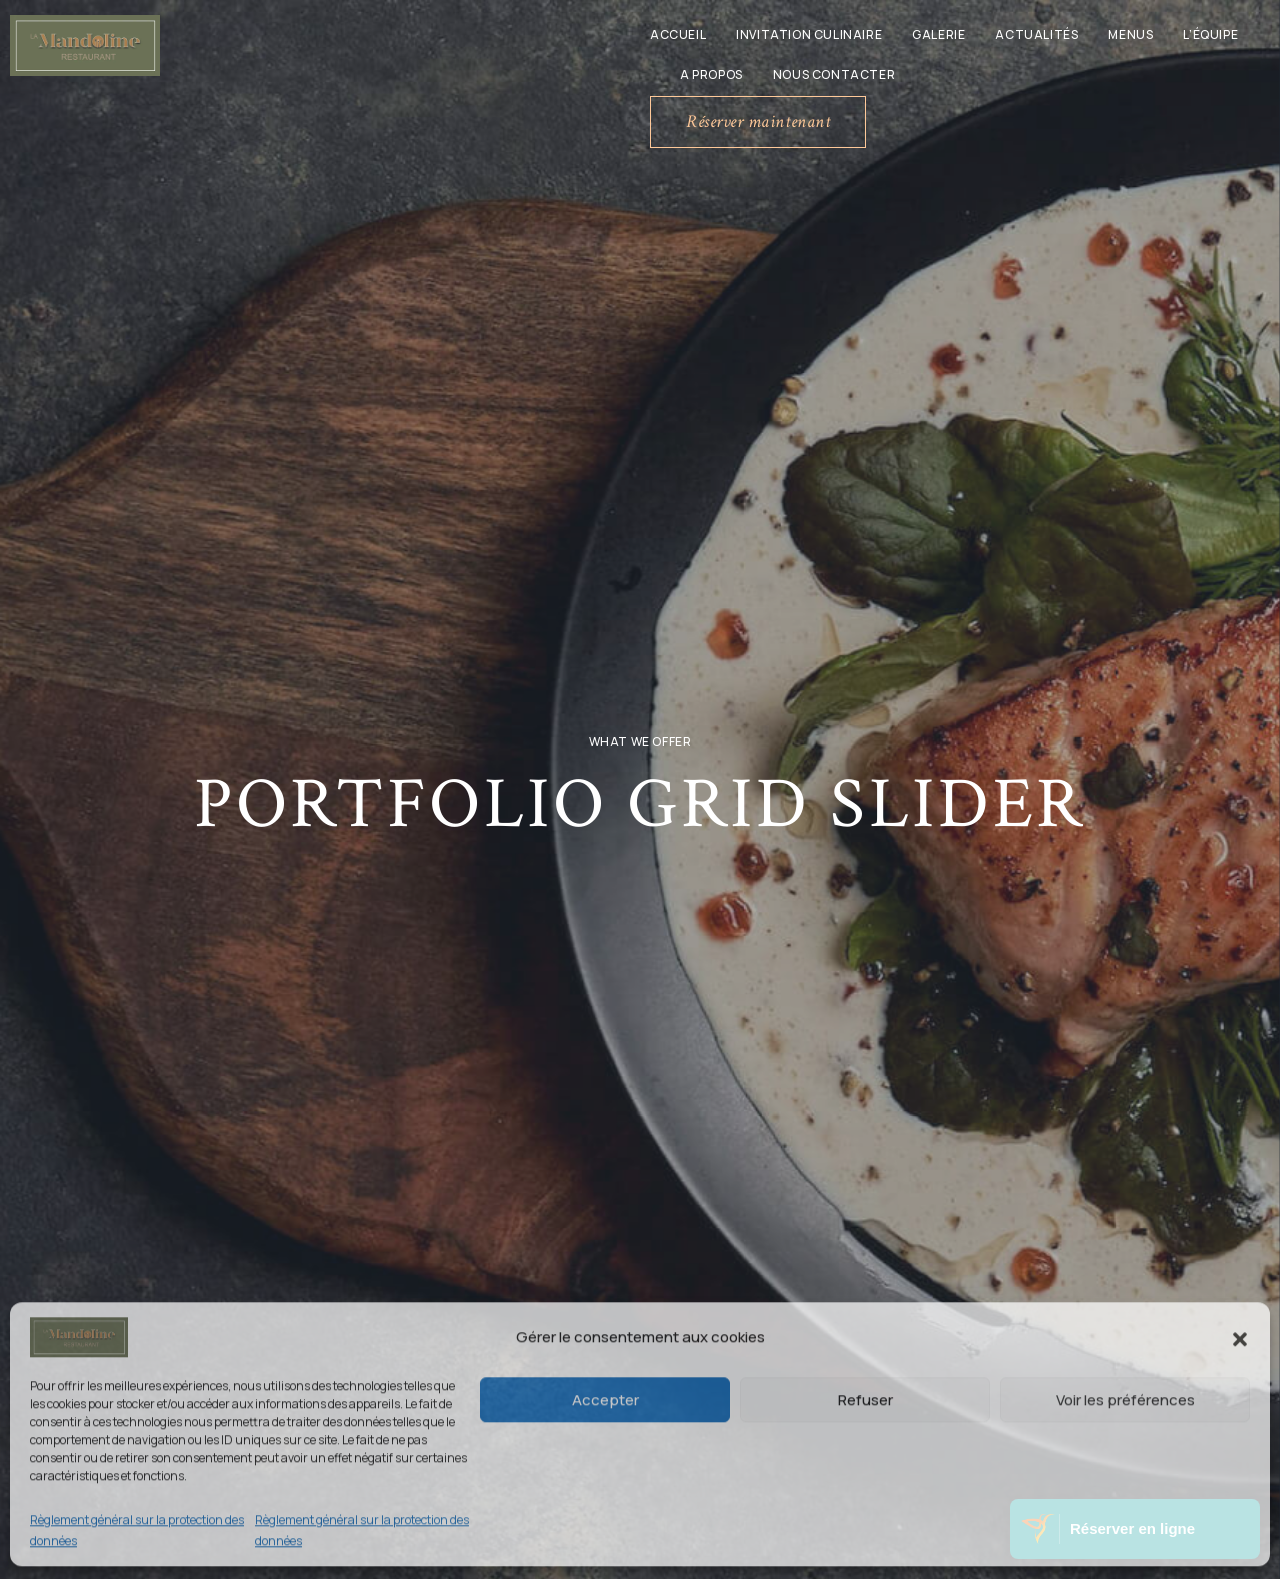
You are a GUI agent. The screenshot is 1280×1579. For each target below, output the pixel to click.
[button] (1240, 1337)
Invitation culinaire (809, 34)
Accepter (605, 1398)
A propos (711, 74)
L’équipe (1210, 34)
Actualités (1036, 34)
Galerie (938, 34)
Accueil (678, 34)
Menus (1130, 34)
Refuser (865, 1398)
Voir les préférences (1125, 1398)
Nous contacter (834, 74)
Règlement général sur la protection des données (137, 1529)
